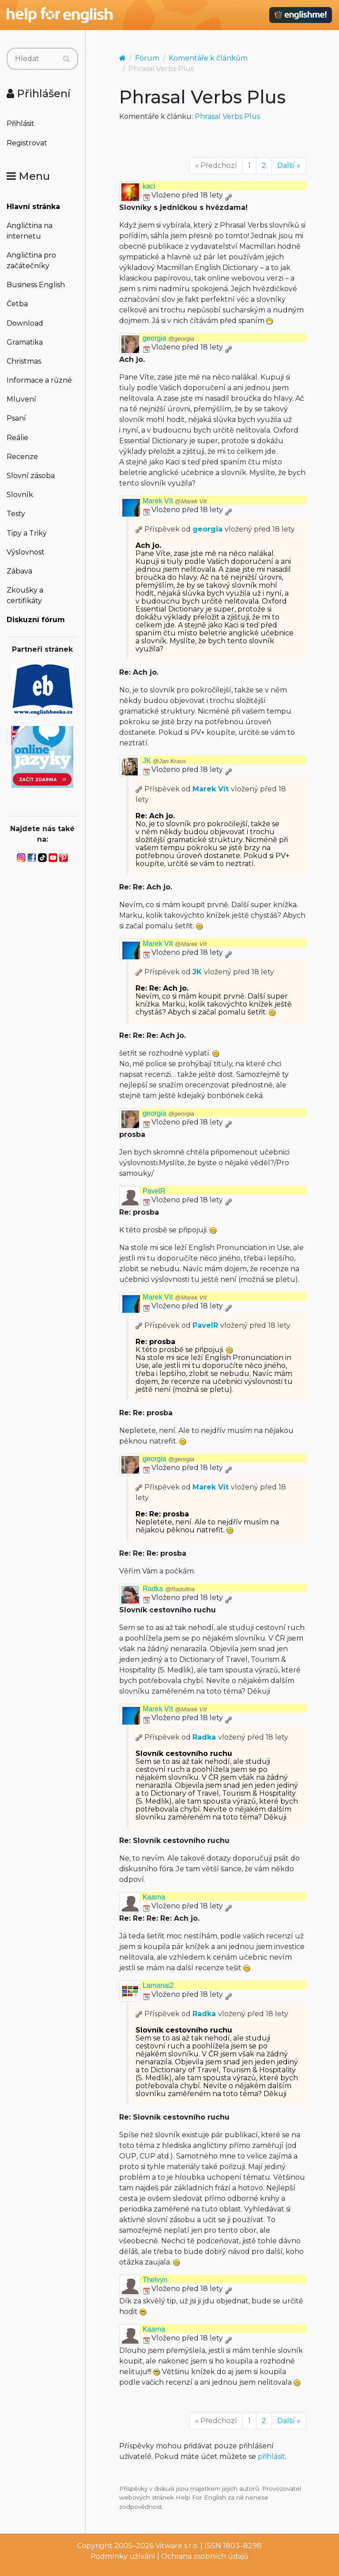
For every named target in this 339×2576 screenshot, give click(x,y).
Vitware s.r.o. (177, 2546)
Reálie (17, 437)
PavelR (154, 1191)
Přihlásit (20, 123)
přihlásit (271, 2456)
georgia (168, 338)
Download (25, 323)
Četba (17, 304)
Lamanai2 (158, 1985)
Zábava (19, 571)
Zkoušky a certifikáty (25, 595)
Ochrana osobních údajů (205, 2556)
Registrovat (27, 143)
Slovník (20, 494)
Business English (36, 285)
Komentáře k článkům (208, 58)
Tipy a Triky (27, 533)
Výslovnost (26, 552)
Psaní (16, 418)
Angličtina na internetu (30, 230)
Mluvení (21, 399)
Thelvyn (155, 2279)
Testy (16, 513)
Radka (169, 1588)
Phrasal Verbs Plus (227, 116)
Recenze (22, 456)
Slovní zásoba (31, 475)
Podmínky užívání (122, 2556)
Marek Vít (175, 501)
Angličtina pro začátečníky (31, 260)
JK (164, 760)
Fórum (147, 58)
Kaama (154, 1897)
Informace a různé (39, 380)
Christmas (24, 361)
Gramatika (25, 342)
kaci (149, 186)
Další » (288, 165)
